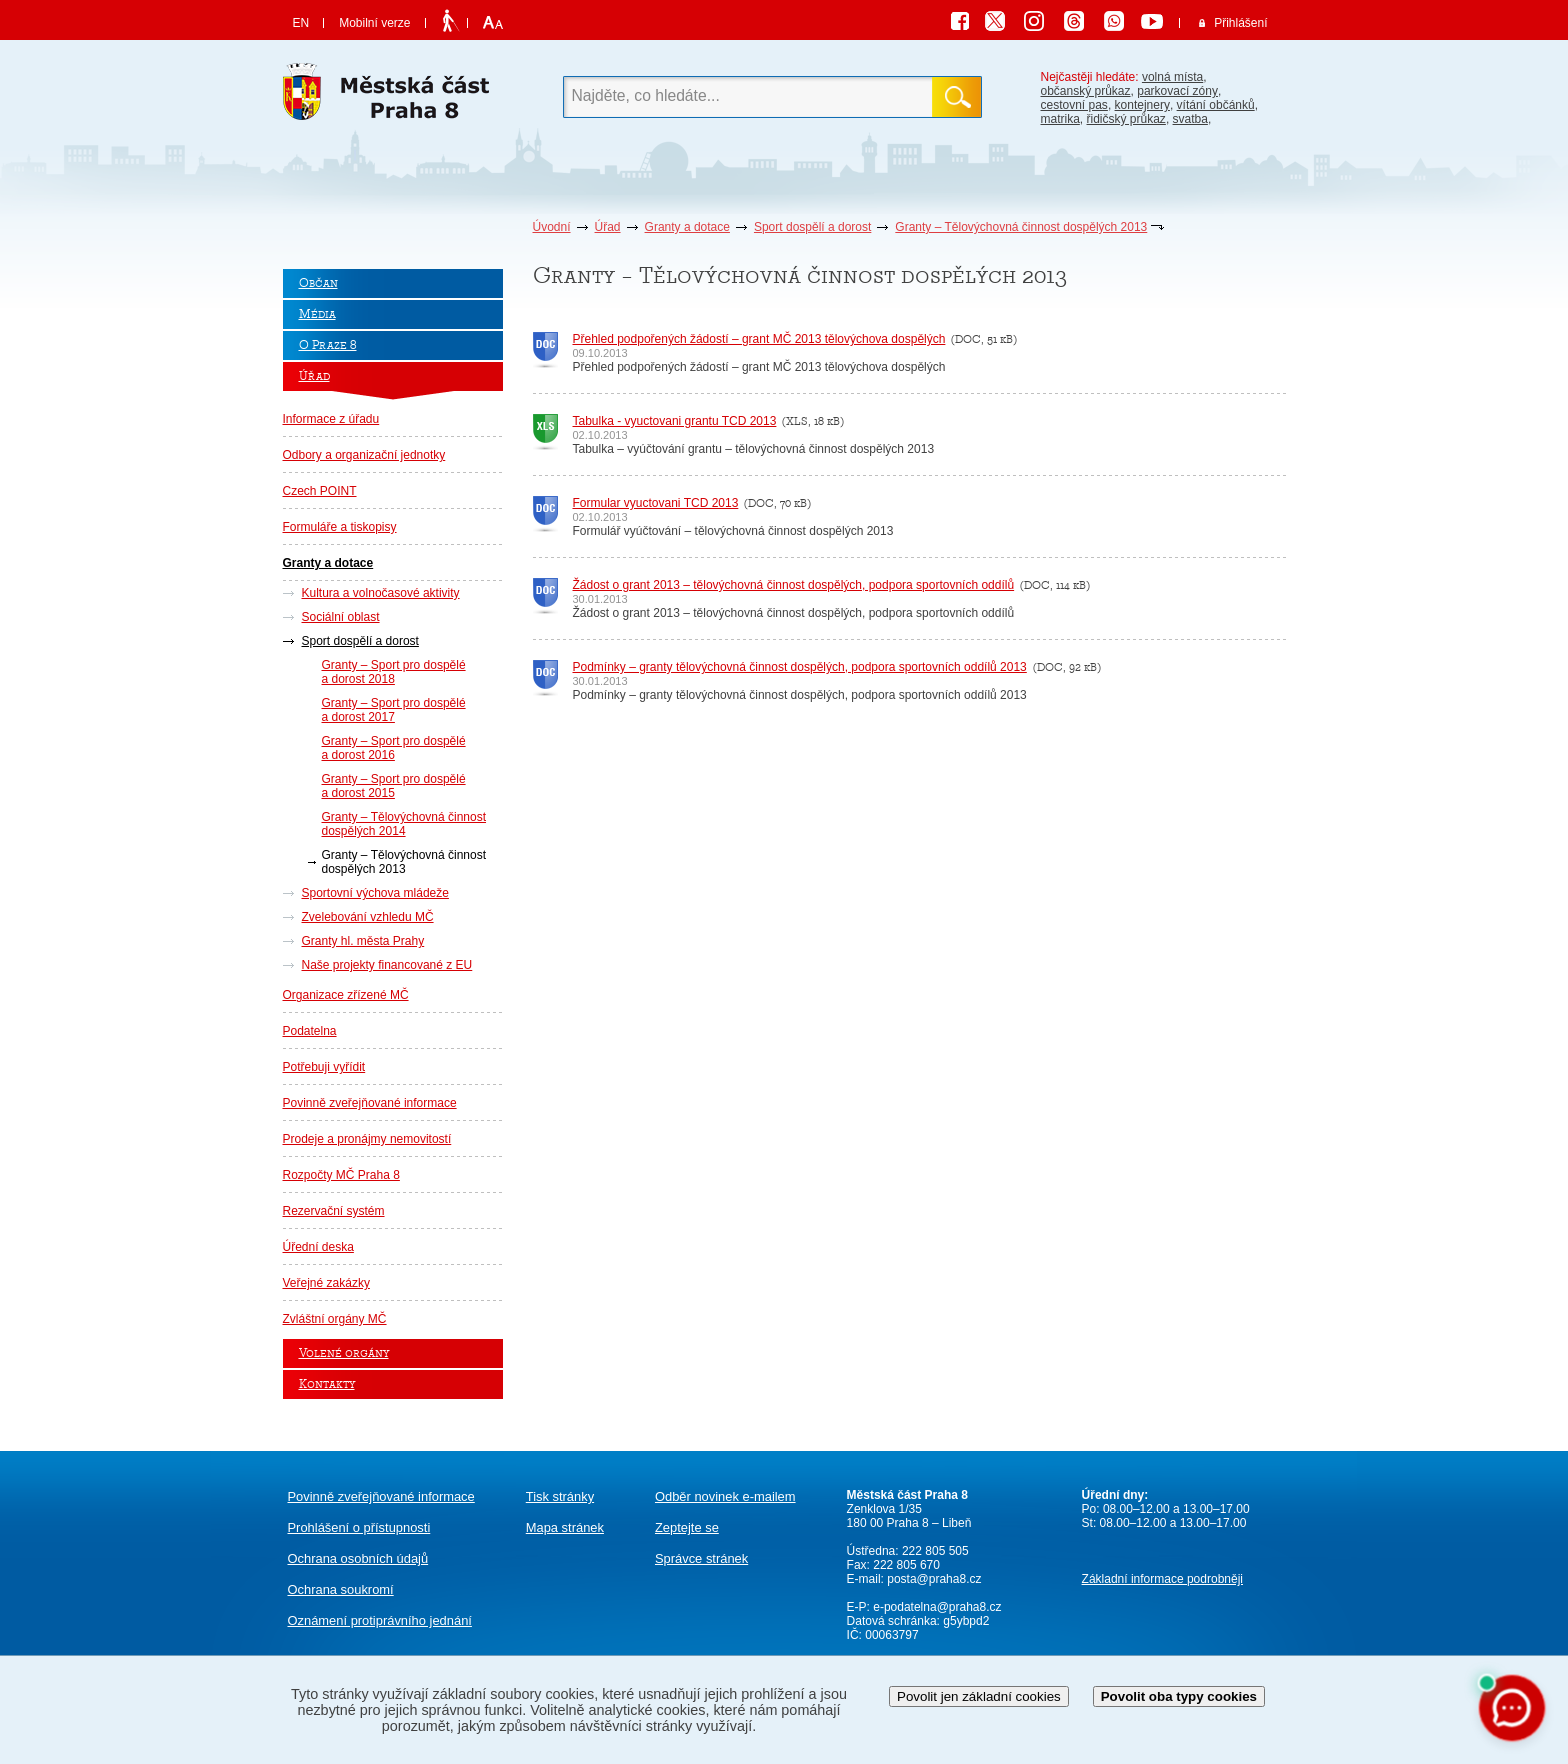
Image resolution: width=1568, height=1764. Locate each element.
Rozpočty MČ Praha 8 (341, 1175)
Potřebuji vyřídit (324, 1067)
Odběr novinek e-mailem (725, 1496)
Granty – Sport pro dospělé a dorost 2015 (394, 786)
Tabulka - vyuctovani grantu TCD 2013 (675, 421)
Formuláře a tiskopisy (340, 527)
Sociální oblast (341, 617)
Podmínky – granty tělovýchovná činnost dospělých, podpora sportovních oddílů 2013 (800, 667)
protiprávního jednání (380, 1620)
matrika (1060, 119)
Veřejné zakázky (326, 1283)
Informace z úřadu (331, 419)
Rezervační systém (334, 1211)
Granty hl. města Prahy (363, 941)
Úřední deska (318, 1247)
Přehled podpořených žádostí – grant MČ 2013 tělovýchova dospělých (759, 339)
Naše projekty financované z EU (387, 965)
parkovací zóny (1177, 91)
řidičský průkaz (1126, 119)
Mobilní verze (374, 23)
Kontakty (327, 1384)
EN (301, 23)
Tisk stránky (560, 1496)
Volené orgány (344, 1353)
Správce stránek (701, 1558)
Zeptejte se (687, 1527)
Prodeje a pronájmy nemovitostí (367, 1139)
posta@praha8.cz (934, 1579)
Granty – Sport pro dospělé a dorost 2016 (394, 748)
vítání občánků (1216, 105)
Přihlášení (1240, 23)
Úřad (608, 227)
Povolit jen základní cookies (979, 1696)
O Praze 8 (328, 345)
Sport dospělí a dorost (812, 227)
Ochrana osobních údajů (358, 1558)
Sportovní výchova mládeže (375, 893)
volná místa (1172, 77)
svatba (1190, 119)
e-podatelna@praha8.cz (936, 1607)
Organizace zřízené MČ (346, 995)
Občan (318, 283)
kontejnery (1142, 105)
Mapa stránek (565, 1527)
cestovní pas (1074, 105)
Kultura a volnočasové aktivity (381, 593)
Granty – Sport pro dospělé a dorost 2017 (394, 710)
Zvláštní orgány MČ (335, 1319)
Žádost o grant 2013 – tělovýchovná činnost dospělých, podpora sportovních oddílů (794, 585)
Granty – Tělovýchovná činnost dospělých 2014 (404, 824)
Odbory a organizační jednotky (364, 455)
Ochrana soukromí (341, 1589)
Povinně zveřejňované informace (370, 1103)
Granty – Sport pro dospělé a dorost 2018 (394, 672)
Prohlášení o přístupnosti (359, 1527)
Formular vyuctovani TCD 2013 (656, 503)
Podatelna (310, 1031)
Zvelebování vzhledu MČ (368, 917)
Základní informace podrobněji (1162, 1579)
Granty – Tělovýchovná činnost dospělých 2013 (1021, 227)
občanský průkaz (1086, 91)
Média (317, 314)
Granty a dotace (687, 227)
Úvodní (552, 227)
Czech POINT (320, 491)
